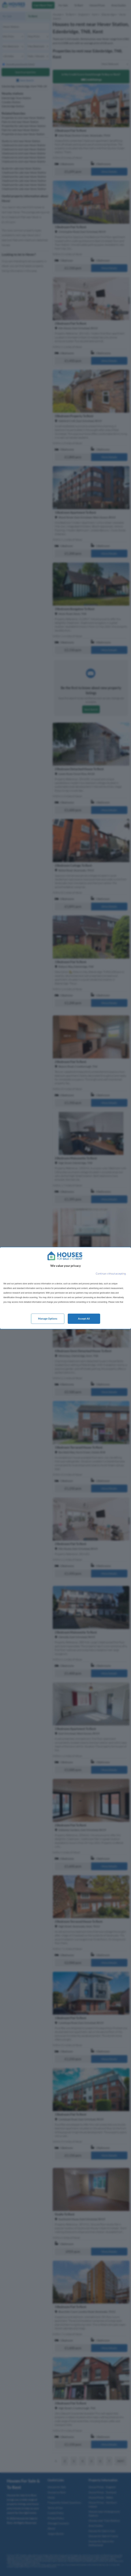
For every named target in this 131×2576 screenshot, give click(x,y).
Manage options (47, 1318)
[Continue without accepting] (111, 1273)
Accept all (84, 1318)
